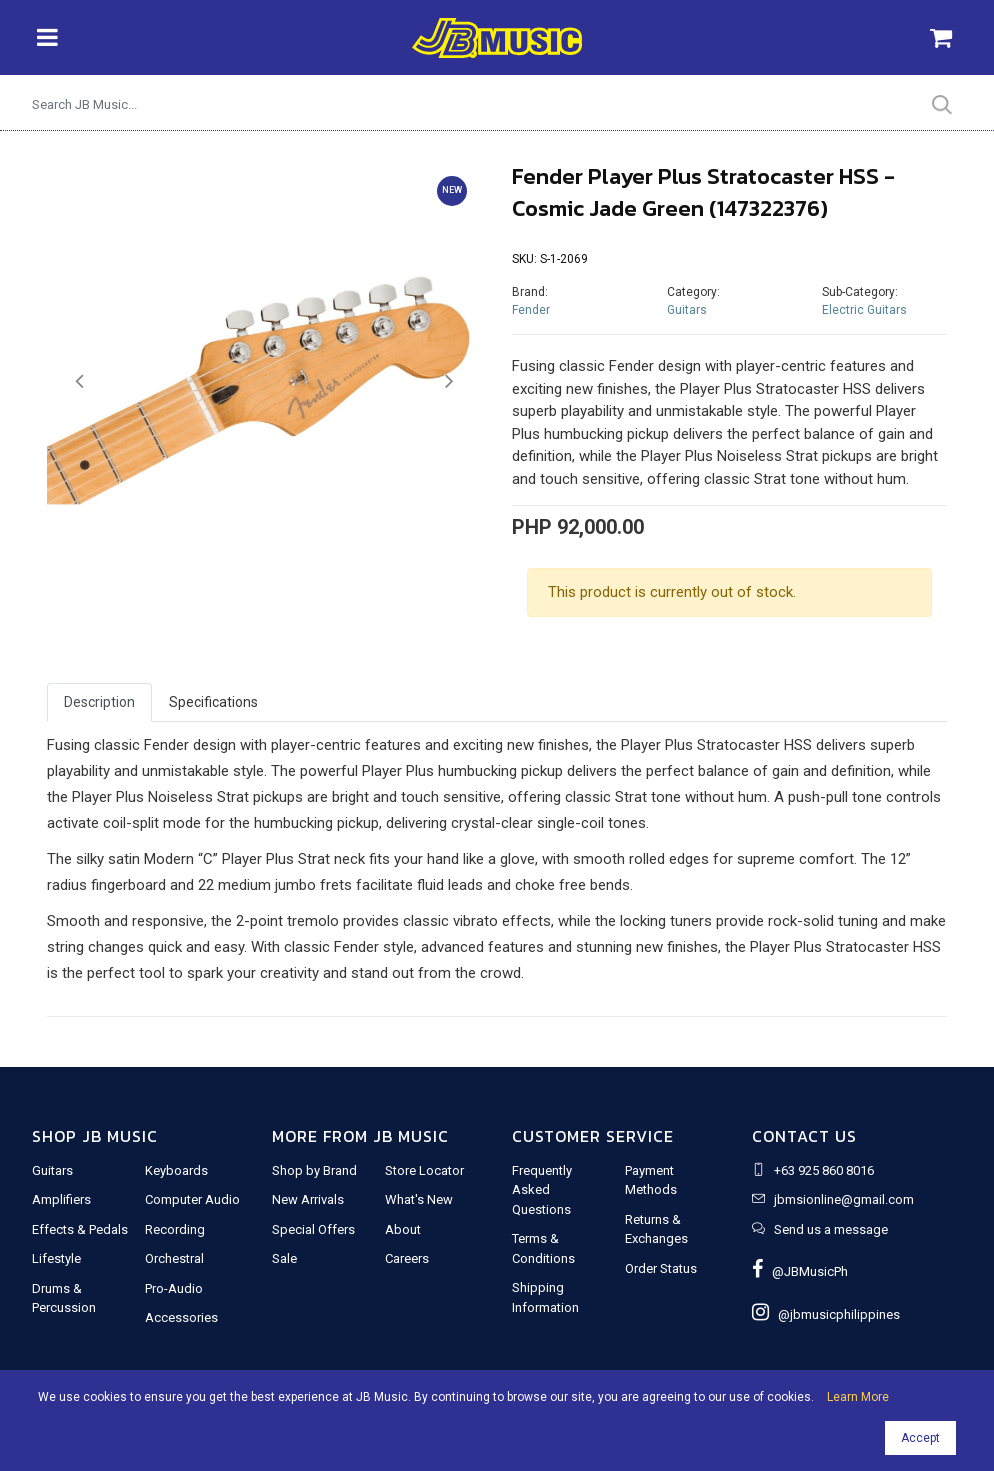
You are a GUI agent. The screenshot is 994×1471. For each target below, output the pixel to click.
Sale (284, 1258)
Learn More (858, 1397)
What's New (419, 1199)
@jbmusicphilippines (826, 1314)
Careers (407, 1258)
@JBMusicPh (800, 1271)
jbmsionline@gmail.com (844, 1199)
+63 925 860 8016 (824, 1170)
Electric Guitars (864, 310)
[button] (79, 382)
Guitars (687, 310)
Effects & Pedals (80, 1229)
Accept (920, 1438)
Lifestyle (56, 1258)
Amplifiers (61, 1199)
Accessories (181, 1317)
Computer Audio (192, 1199)
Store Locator (424, 1170)
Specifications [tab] (213, 702)
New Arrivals (308, 1199)
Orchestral (174, 1258)
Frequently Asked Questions (542, 1190)
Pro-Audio (174, 1288)
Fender (531, 310)
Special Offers (313, 1229)
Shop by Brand (314, 1170)
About (403, 1229)
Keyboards (176, 1170)
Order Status (661, 1268)
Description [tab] (99, 702)
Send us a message (831, 1229)
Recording (175, 1229)
